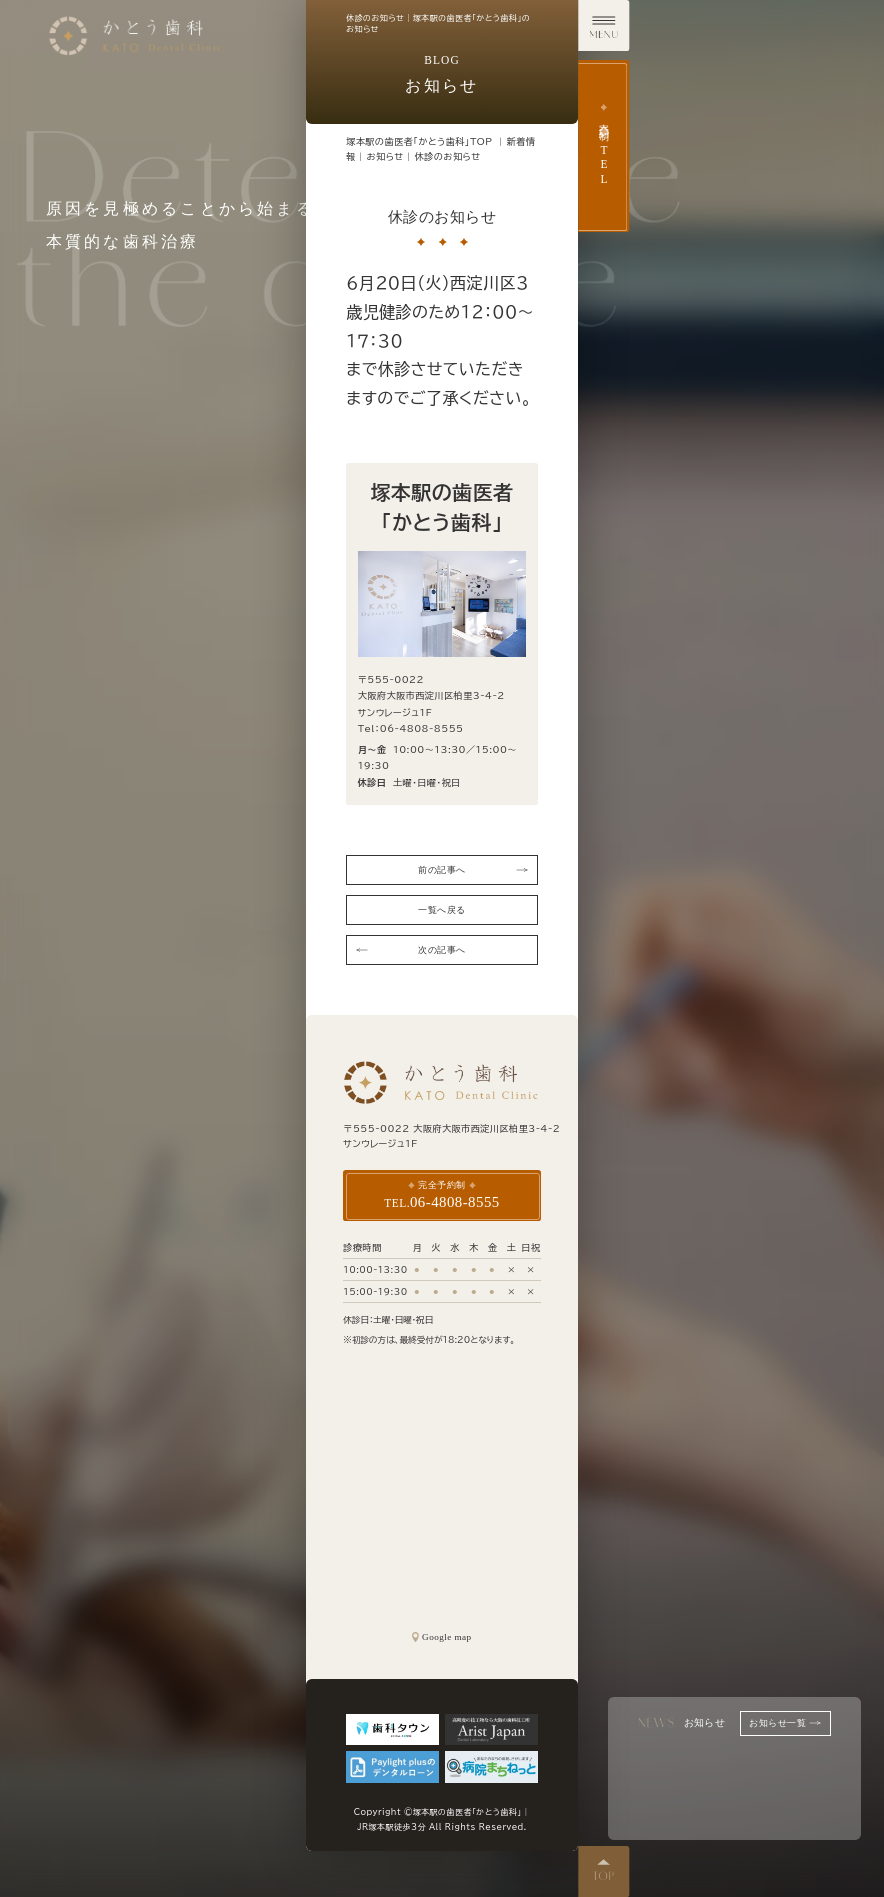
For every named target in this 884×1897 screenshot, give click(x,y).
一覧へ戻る (441, 910)
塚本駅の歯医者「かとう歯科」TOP (419, 141)
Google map (441, 1637)
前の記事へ (472, 870)
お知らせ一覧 (785, 1723)
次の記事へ (410, 950)
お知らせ (385, 156)
